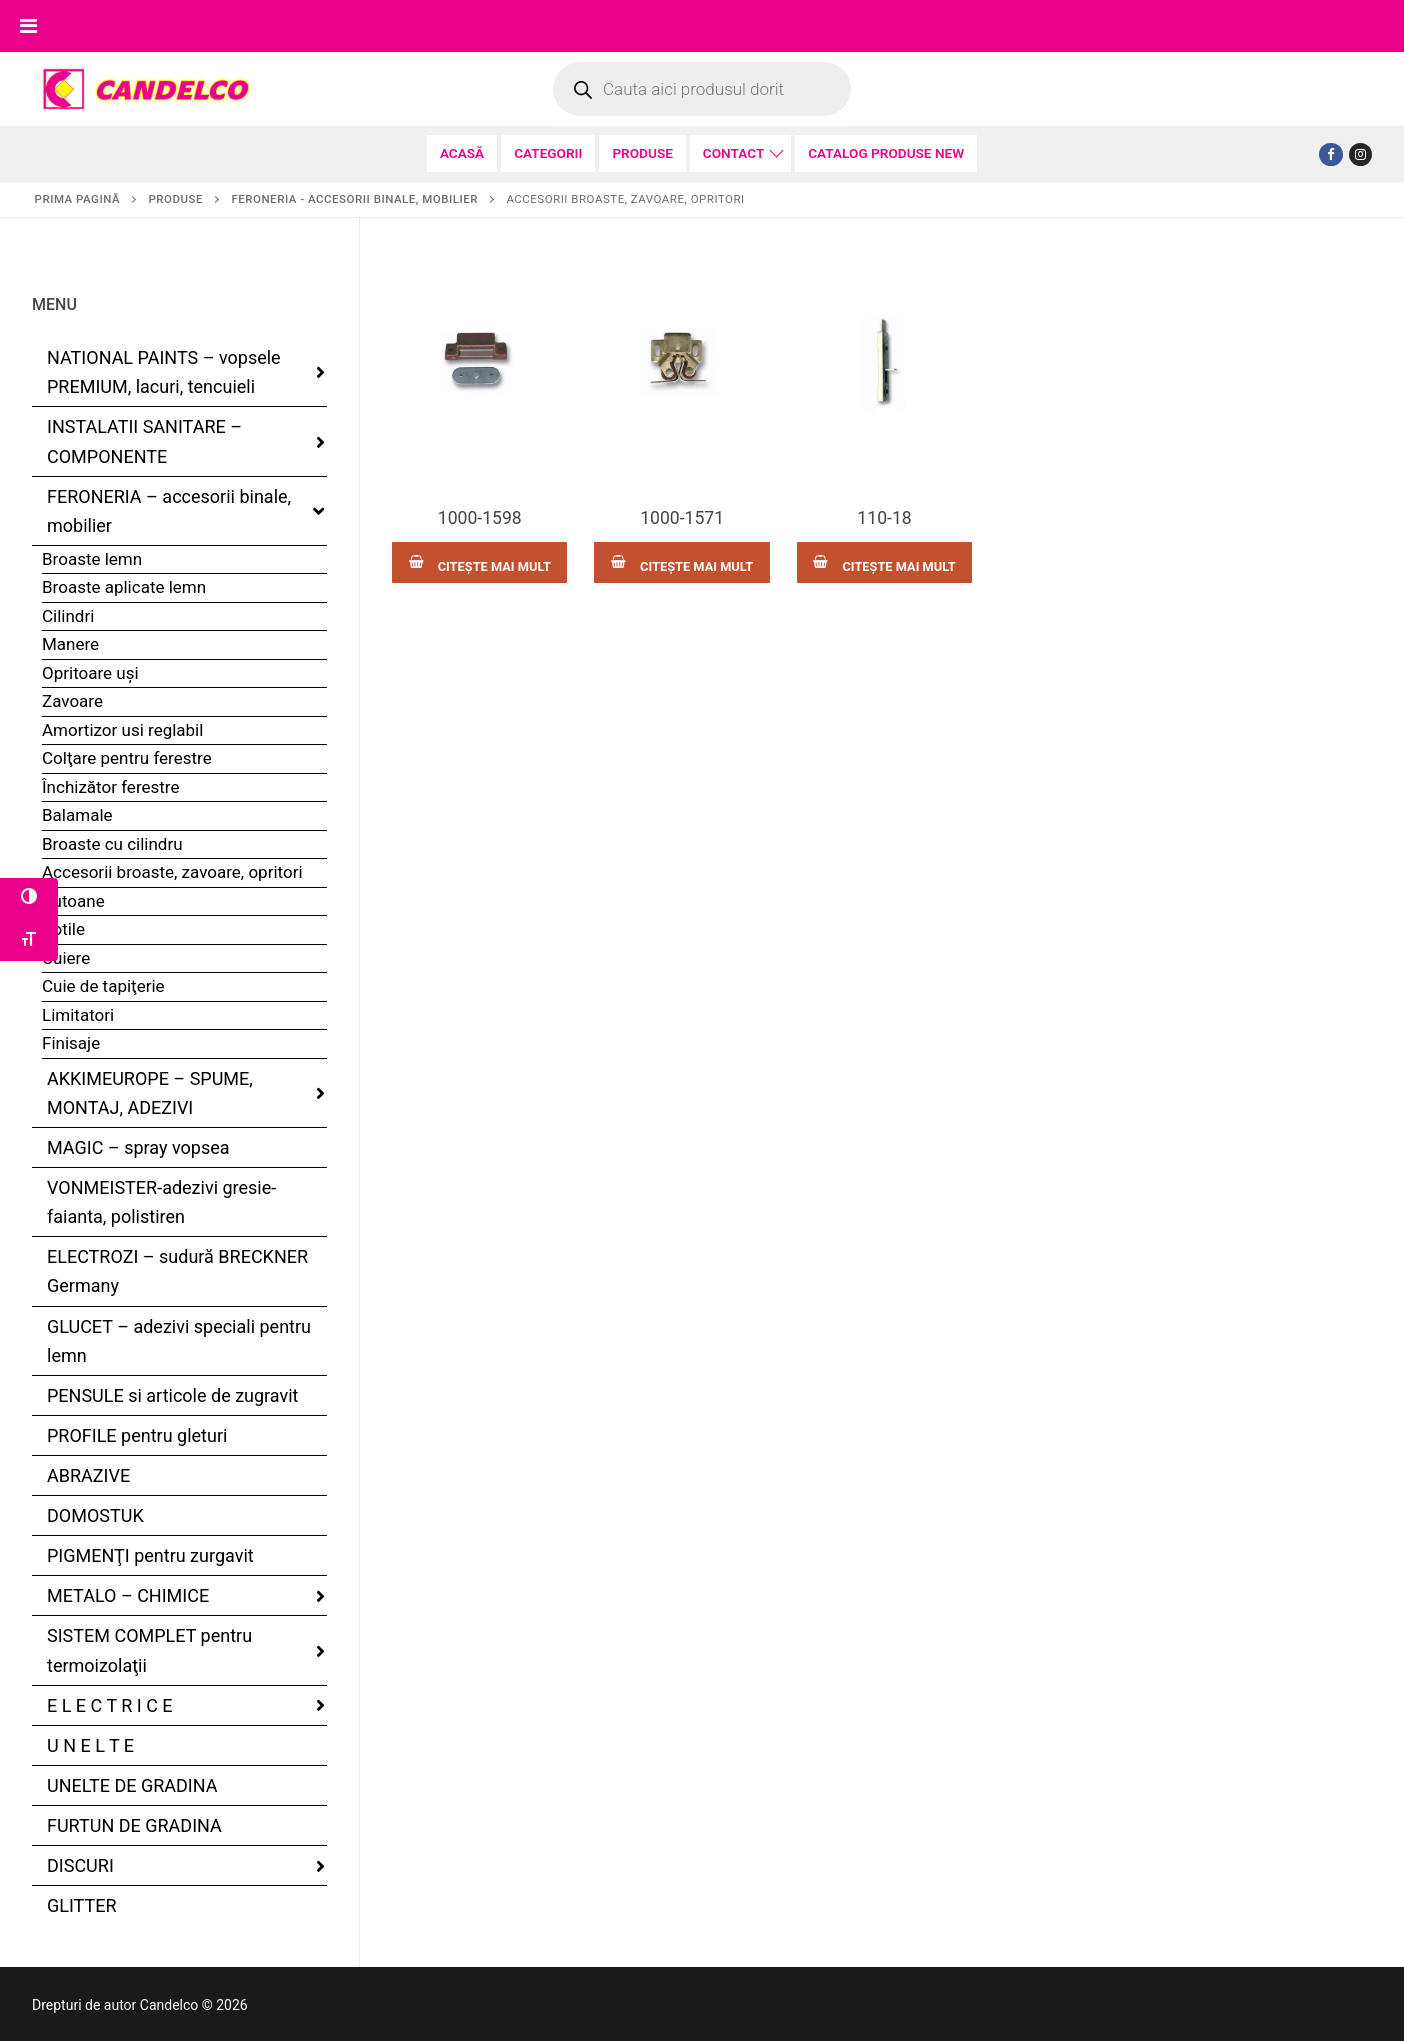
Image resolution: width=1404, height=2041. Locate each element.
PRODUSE (176, 199)
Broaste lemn (92, 559)
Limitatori (78, 1015)
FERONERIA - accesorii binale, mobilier (354, 199)
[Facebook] (1330, 154)
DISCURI (82, 1865)
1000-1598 (480, 518)
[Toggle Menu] (28, 26)
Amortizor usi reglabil (122, 730)
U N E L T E (90, 1745)
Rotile (63, 929)
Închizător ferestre (110, 787)
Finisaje (71, 1043)
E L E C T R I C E (112, 1705)
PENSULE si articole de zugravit (173, 1395)
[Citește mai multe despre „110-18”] (884, 562)
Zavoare (72, 701)
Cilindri (68, 616)
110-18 (884, 518)
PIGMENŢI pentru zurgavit (150, 1555)
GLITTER (82, 1905)
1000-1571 (682, 518)
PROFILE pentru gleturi (137, 1435)
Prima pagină (78, 199)
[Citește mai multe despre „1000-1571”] (681, 562)
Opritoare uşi (90, 673)
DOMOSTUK (95, 1515)
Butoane (73, 901)
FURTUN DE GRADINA (134, 1825)
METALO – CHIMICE (130, 1595)
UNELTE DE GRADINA (132, 1785)
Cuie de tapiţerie (103, 986)
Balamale (77, 815)
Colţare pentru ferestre (127, 758)
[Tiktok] (1360, 154)
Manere (70, 644)
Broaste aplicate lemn (124, 587)
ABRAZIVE (88, 1475)
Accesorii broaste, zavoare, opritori (172, 872)
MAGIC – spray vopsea (138, 1147)
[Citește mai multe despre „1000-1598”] (479, 562)
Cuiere (66, 958)
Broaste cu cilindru (112, 844)
